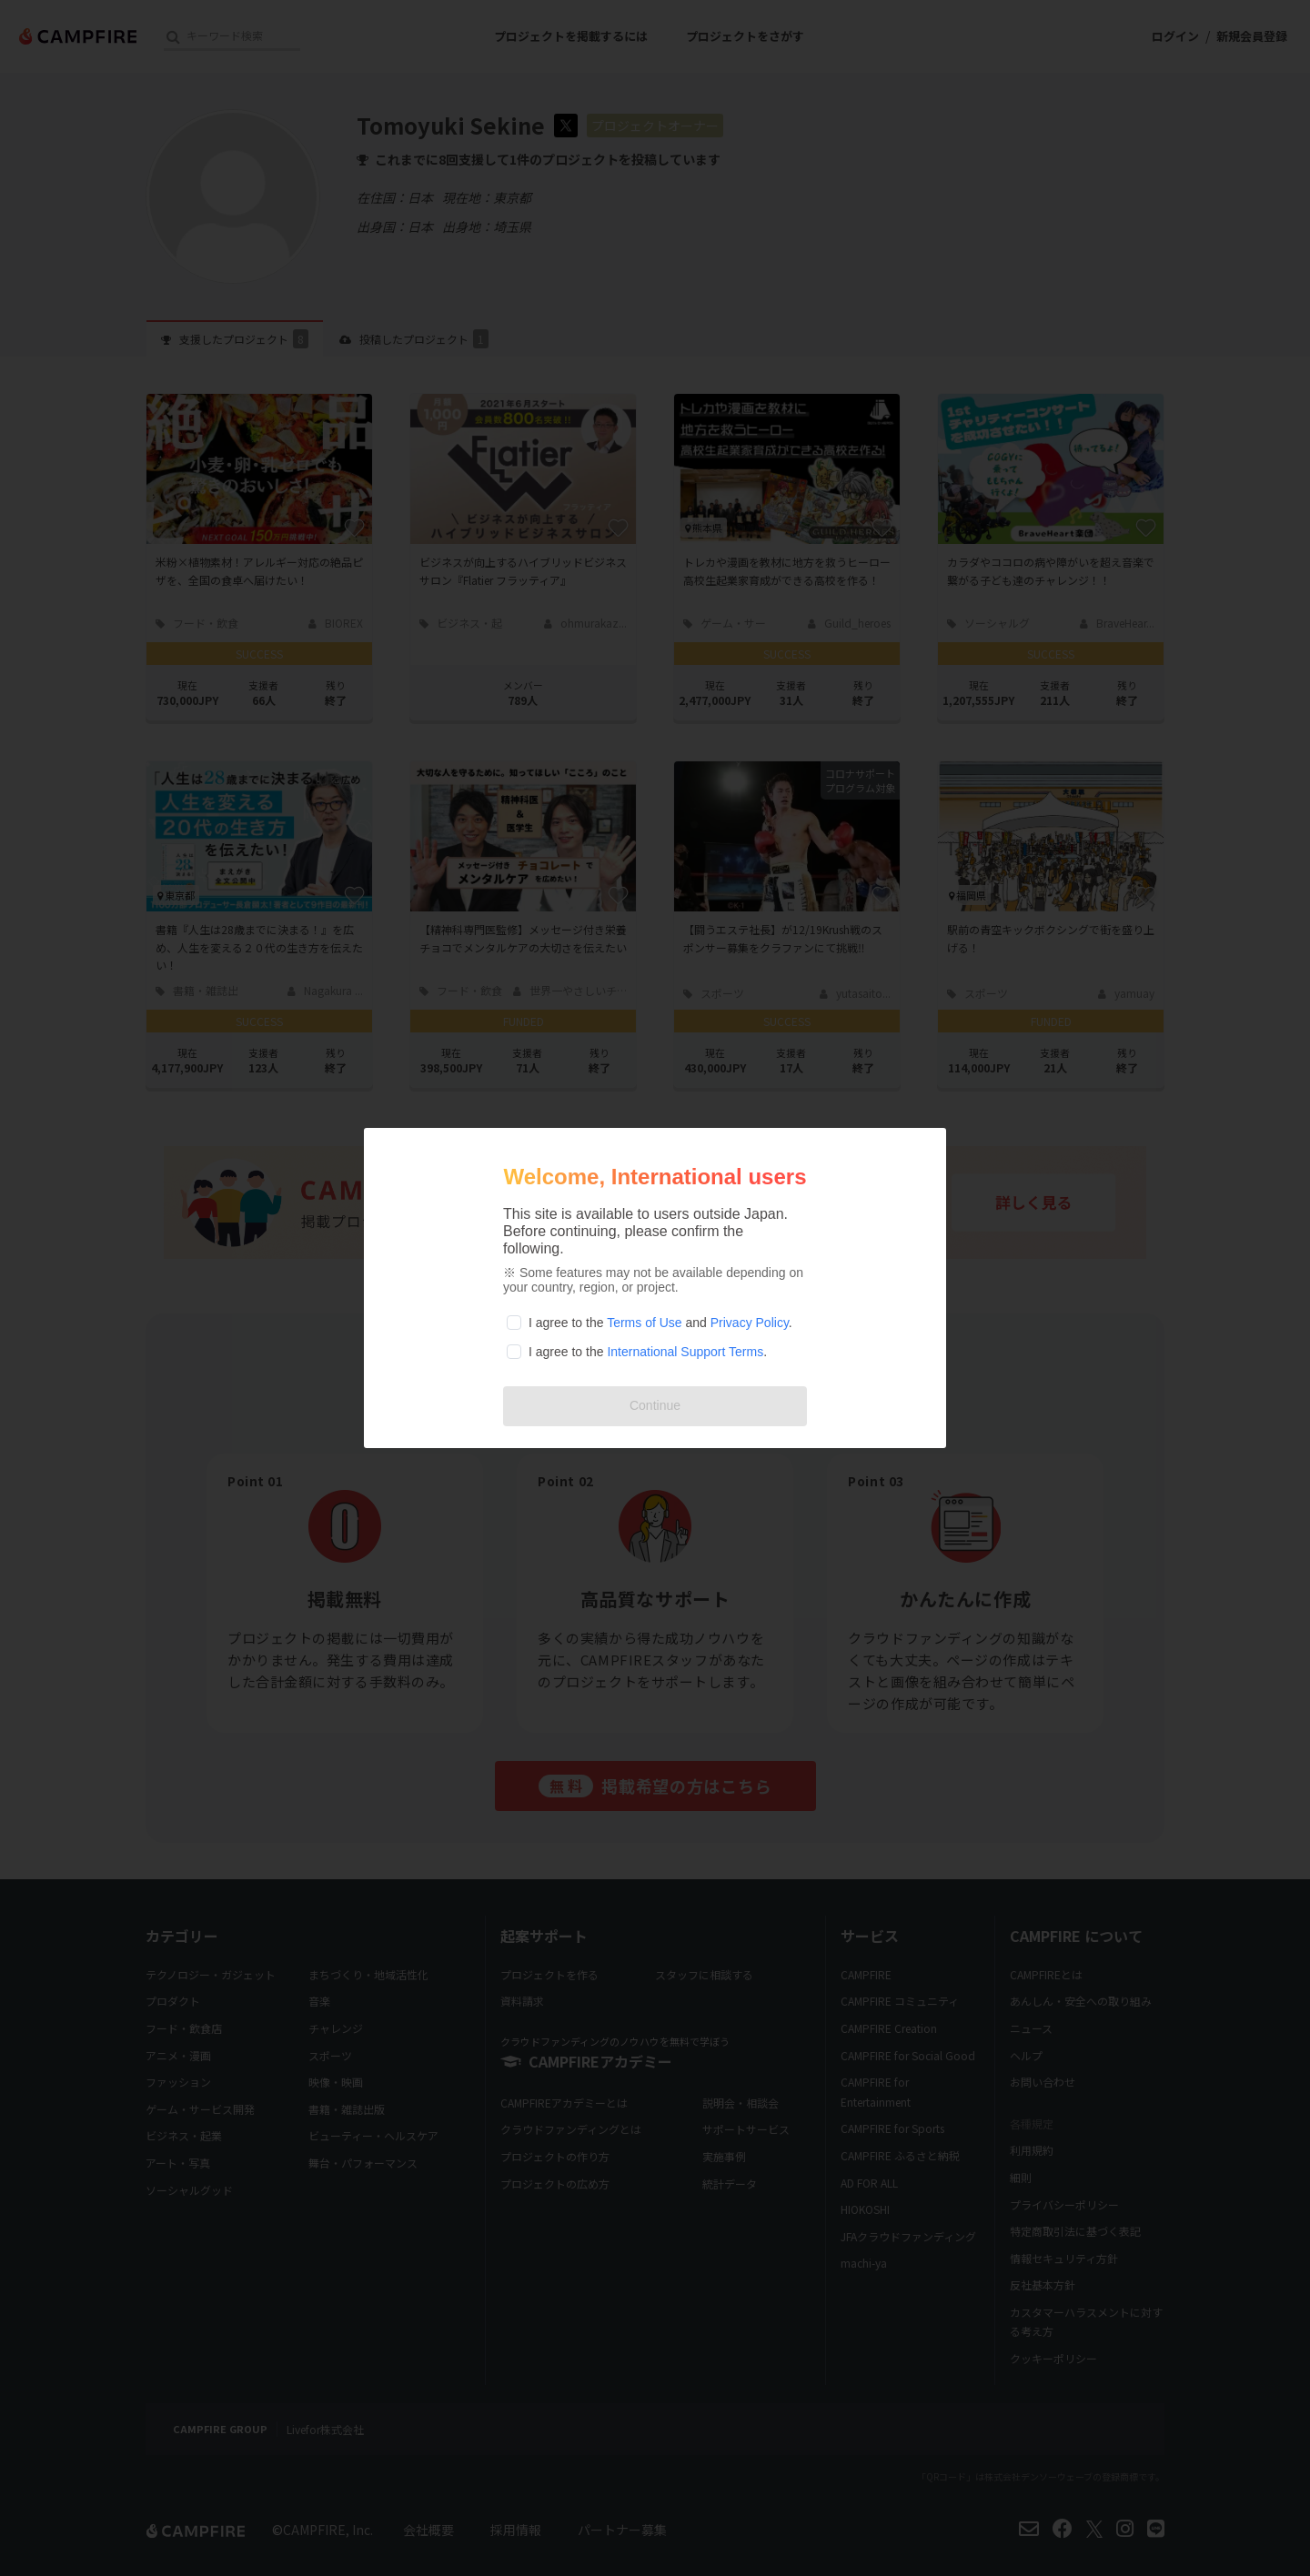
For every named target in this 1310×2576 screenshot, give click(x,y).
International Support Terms (685, 1351)
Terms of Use (644, 1322)
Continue (655, 1405)
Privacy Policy (749, 1322)
